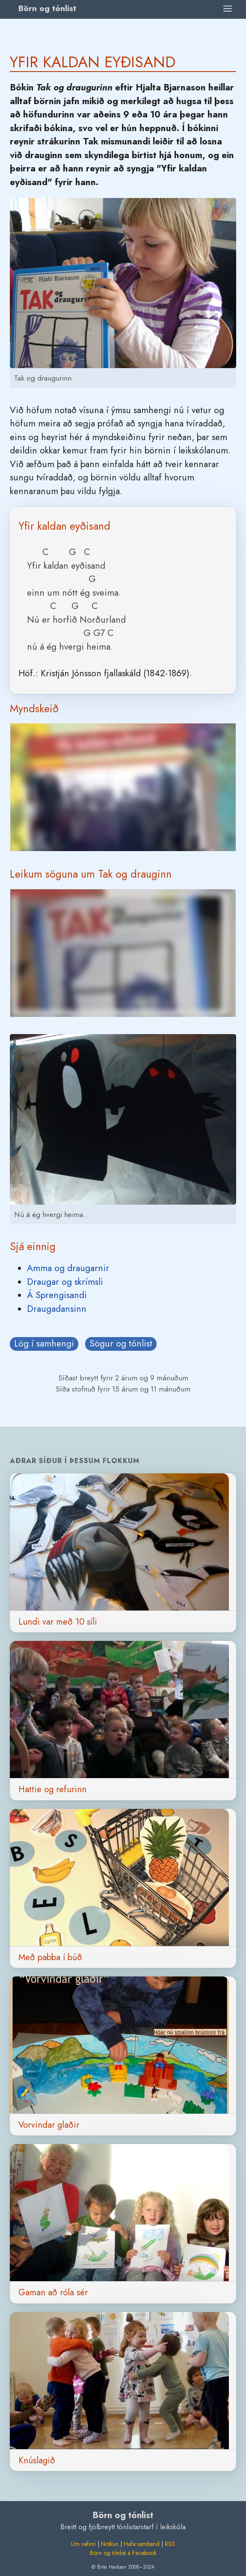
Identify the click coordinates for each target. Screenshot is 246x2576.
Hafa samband (142, 2544)
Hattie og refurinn (52, 1789)
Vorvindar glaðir (48, 2124)
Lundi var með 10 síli (57, 1621)
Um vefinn (83, 2544)
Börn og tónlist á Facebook (123, 2553)
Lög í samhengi (44, 1343)
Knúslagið (36, 2460)
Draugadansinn (56, 1308)
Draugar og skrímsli (65, 1281)
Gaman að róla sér (53, 2292)
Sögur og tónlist (120, 1343)
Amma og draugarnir (68, 1268)
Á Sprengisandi (57, 1295)
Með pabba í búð (50, 1957)
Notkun (110, 2544)
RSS (170, 2544)
